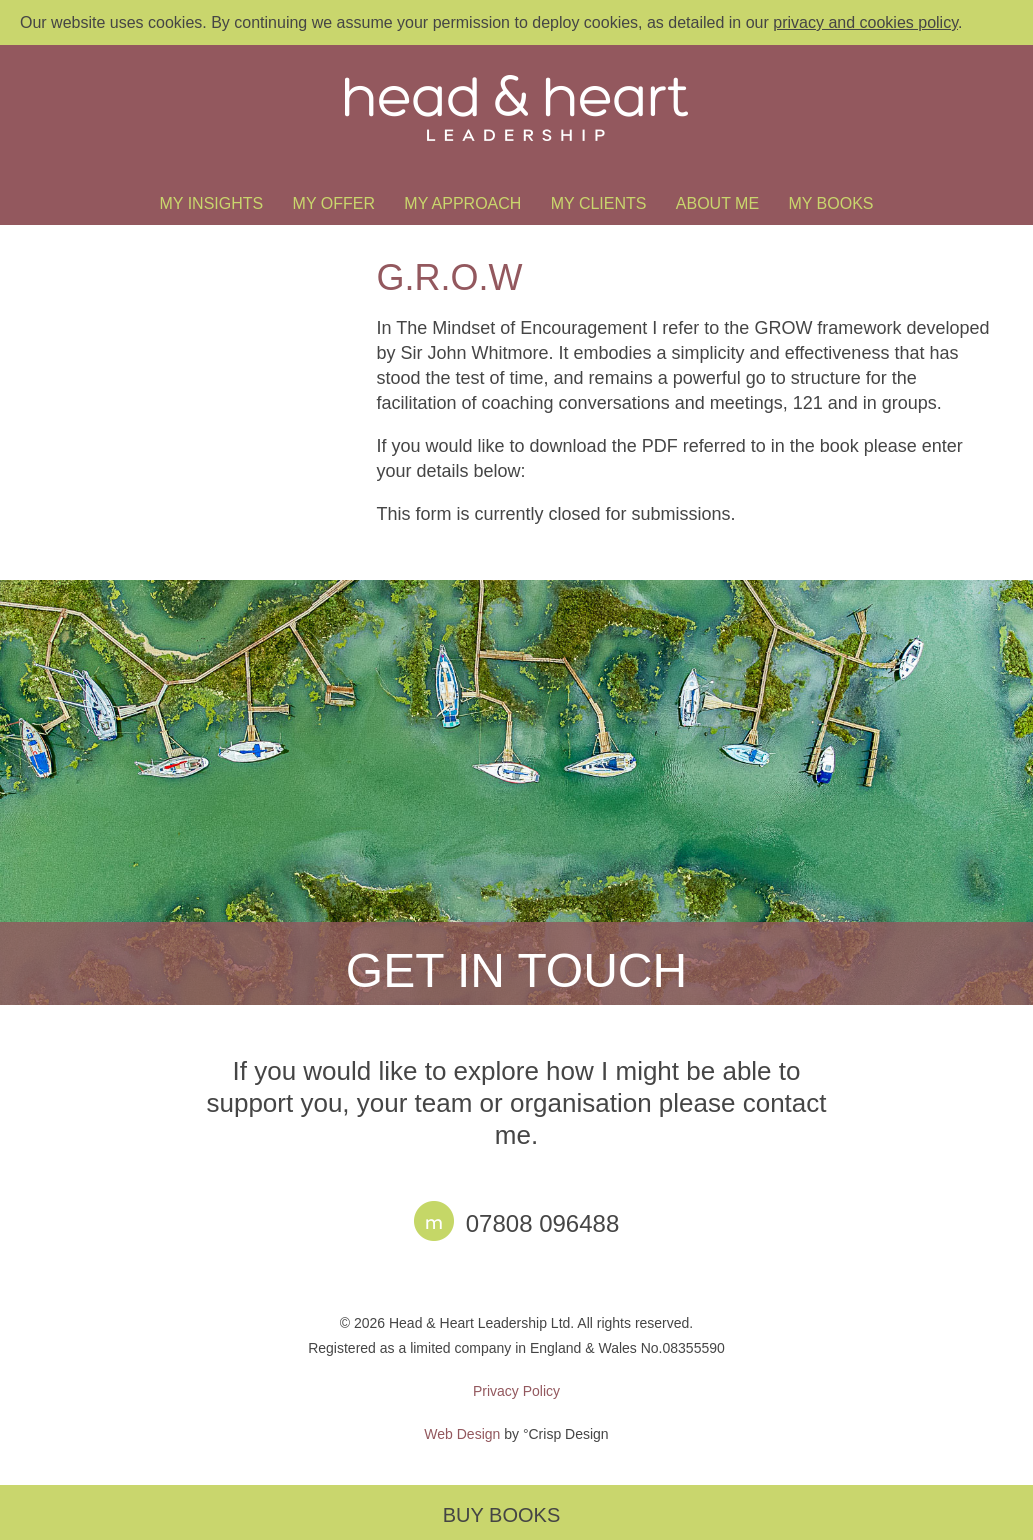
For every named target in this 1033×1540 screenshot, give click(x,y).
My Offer (334, 203)
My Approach (462, 203)
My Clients (599, 203)
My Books (830, 203)
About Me (717, 203)
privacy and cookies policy (865, 22)
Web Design (462, 1434)
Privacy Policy (516, 1391)
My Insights (212, 203)
